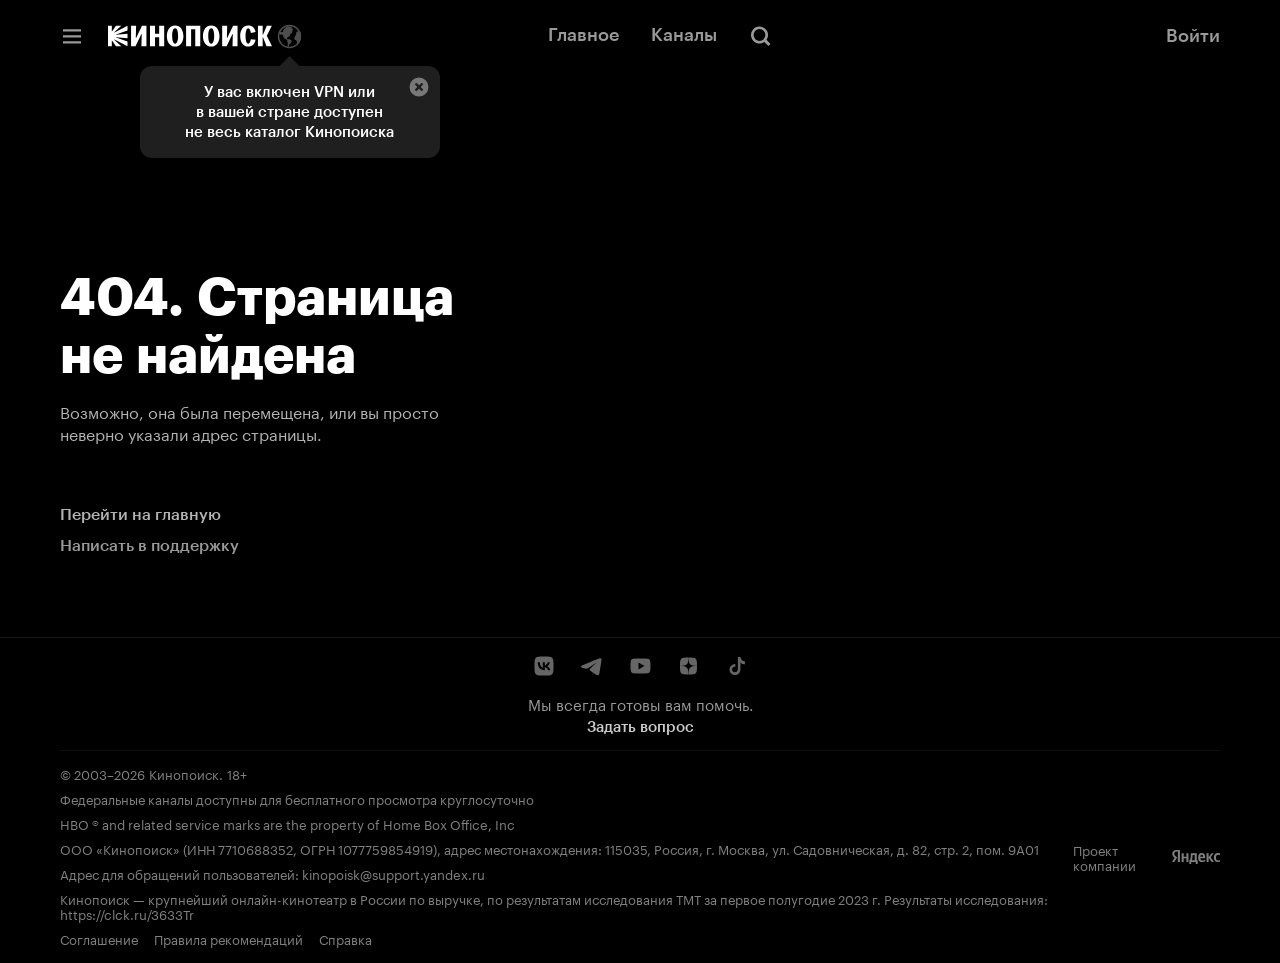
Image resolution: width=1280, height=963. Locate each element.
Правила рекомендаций (228, 938)
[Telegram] (592, 666)
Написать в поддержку (149, 545)
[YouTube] (640, 666)
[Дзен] (688, 666)
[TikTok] (736, 666)
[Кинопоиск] (190, 36)
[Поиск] (761, 36)
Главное (583, 35)
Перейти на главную (140, 514)
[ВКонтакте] (544, 666)
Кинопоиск (184, 773)
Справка (345, 938)
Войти (1193, 36)
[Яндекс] (1196, 857)
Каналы (684, 35)
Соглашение (99, 938)
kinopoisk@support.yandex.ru (393, 873)
